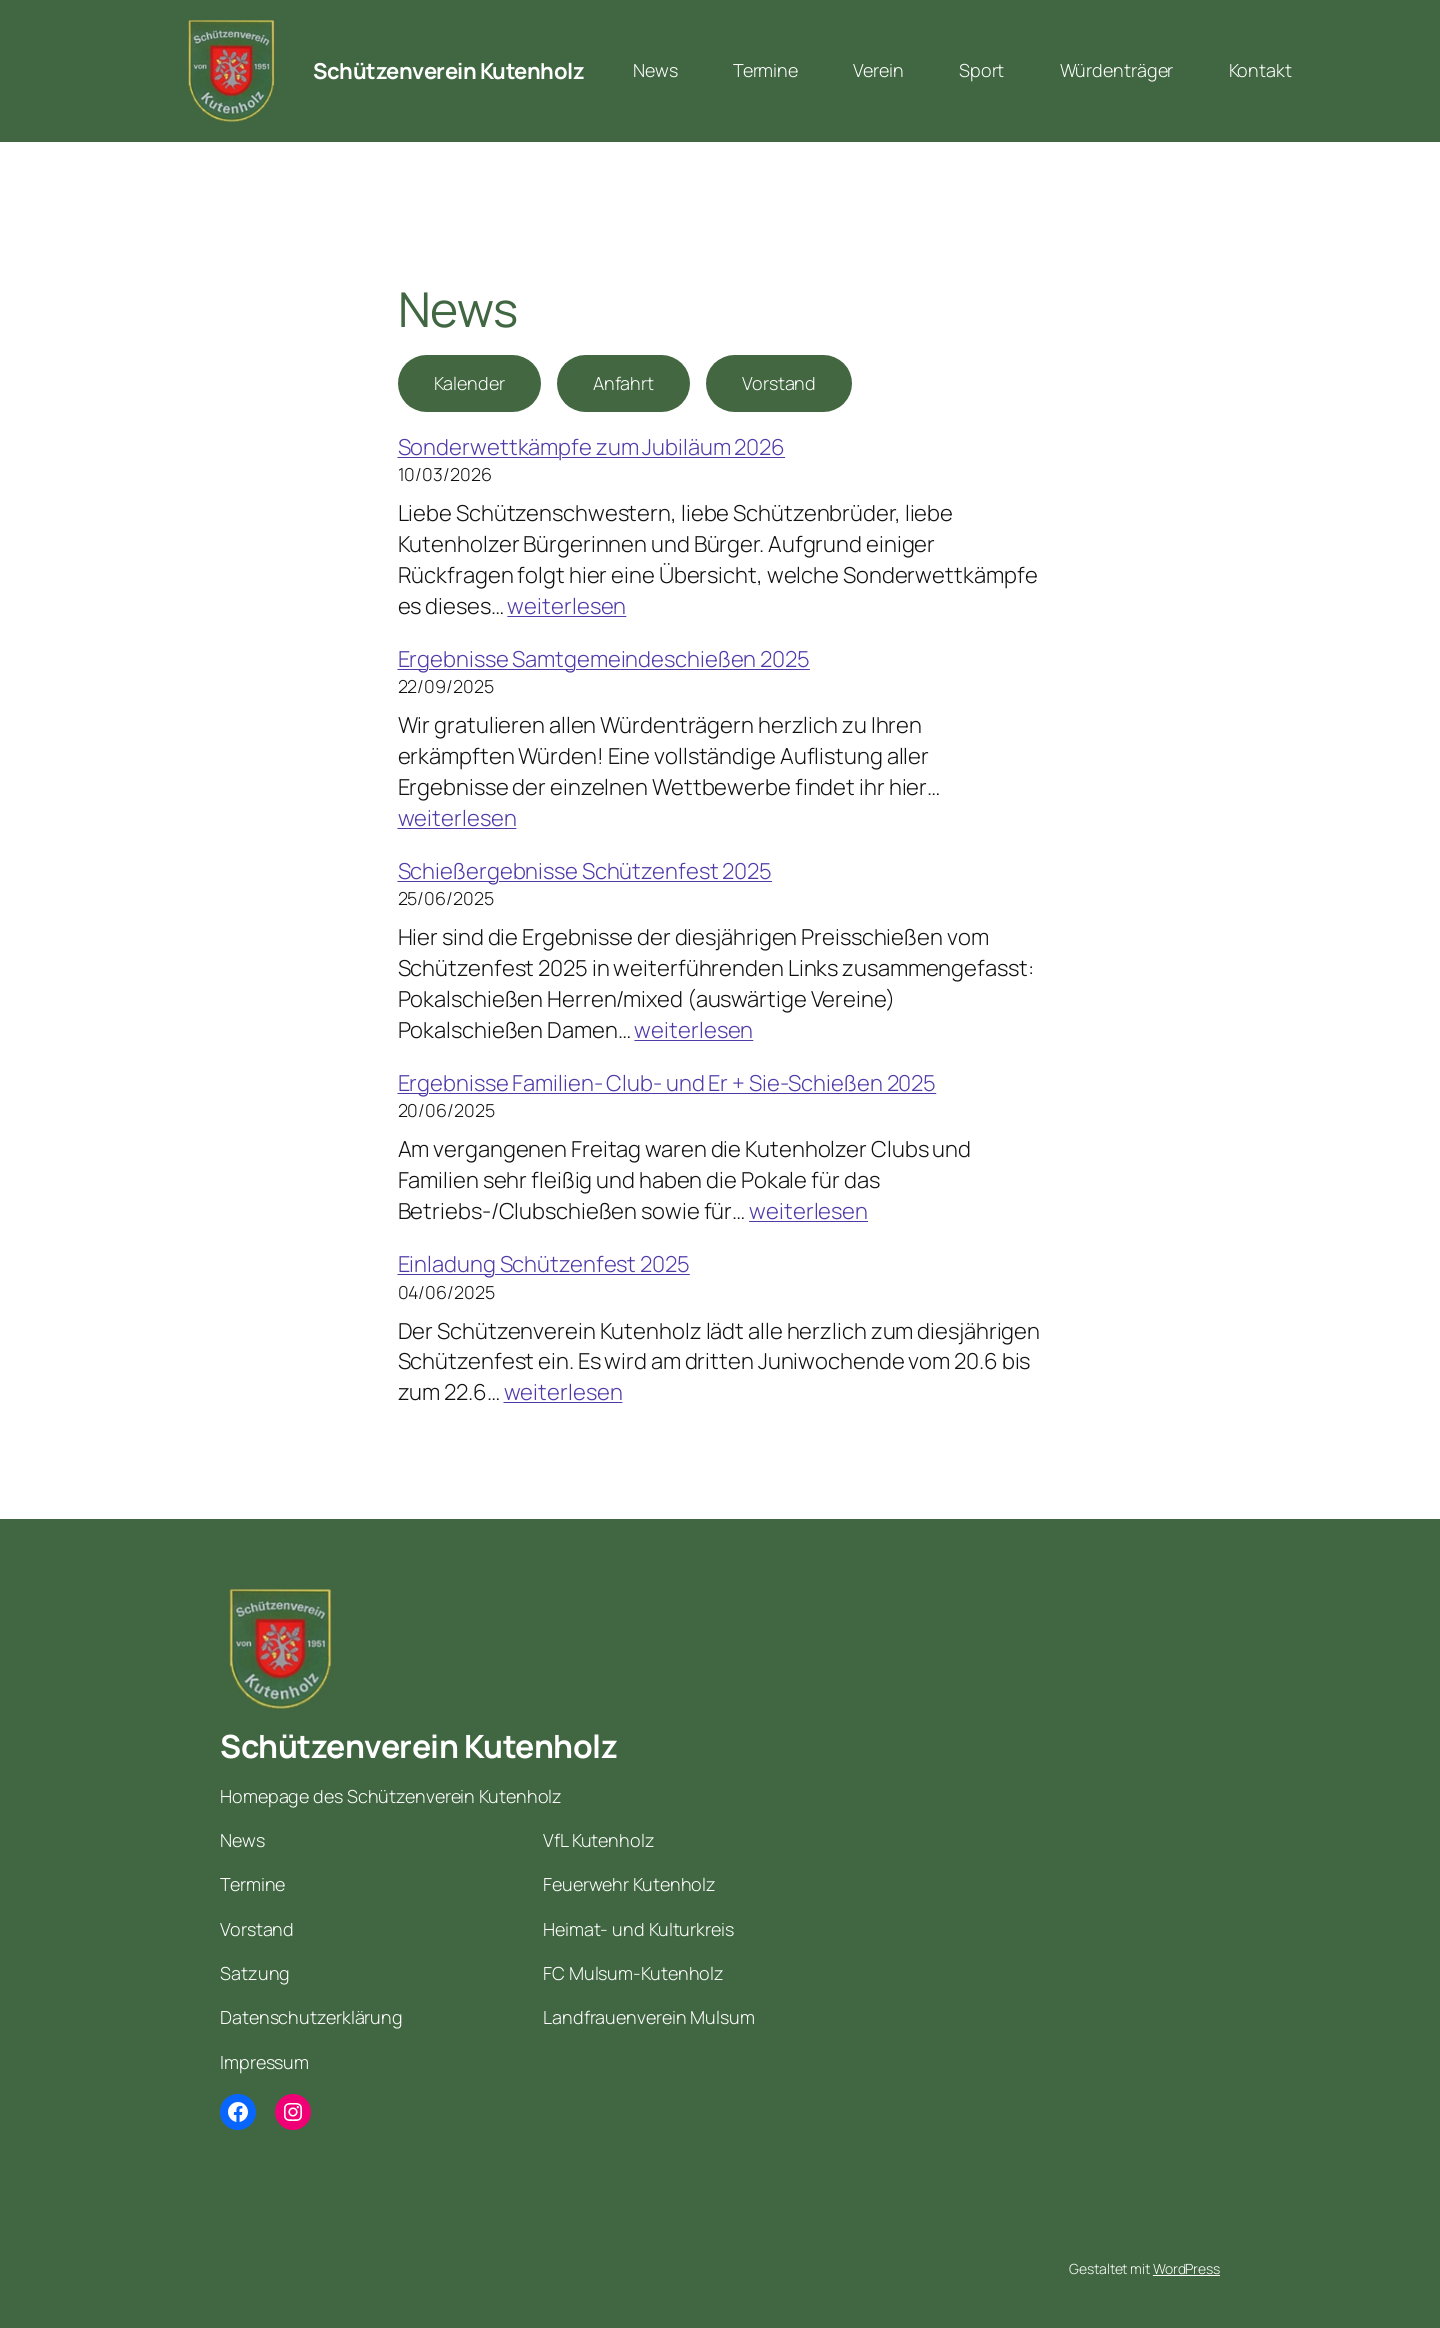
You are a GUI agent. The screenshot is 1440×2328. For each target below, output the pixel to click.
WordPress (1186, 2268)
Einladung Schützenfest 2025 (544, 1264)
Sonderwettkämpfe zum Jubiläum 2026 (592, 447)
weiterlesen (566, 606)
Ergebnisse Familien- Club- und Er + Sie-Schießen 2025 (667, 1083)
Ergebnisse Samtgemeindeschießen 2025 (604, 659)
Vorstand (779, 383)
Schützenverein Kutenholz (448, 71)
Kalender (469, 383)
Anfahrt (623, 383)
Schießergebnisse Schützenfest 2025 (585, 871)
